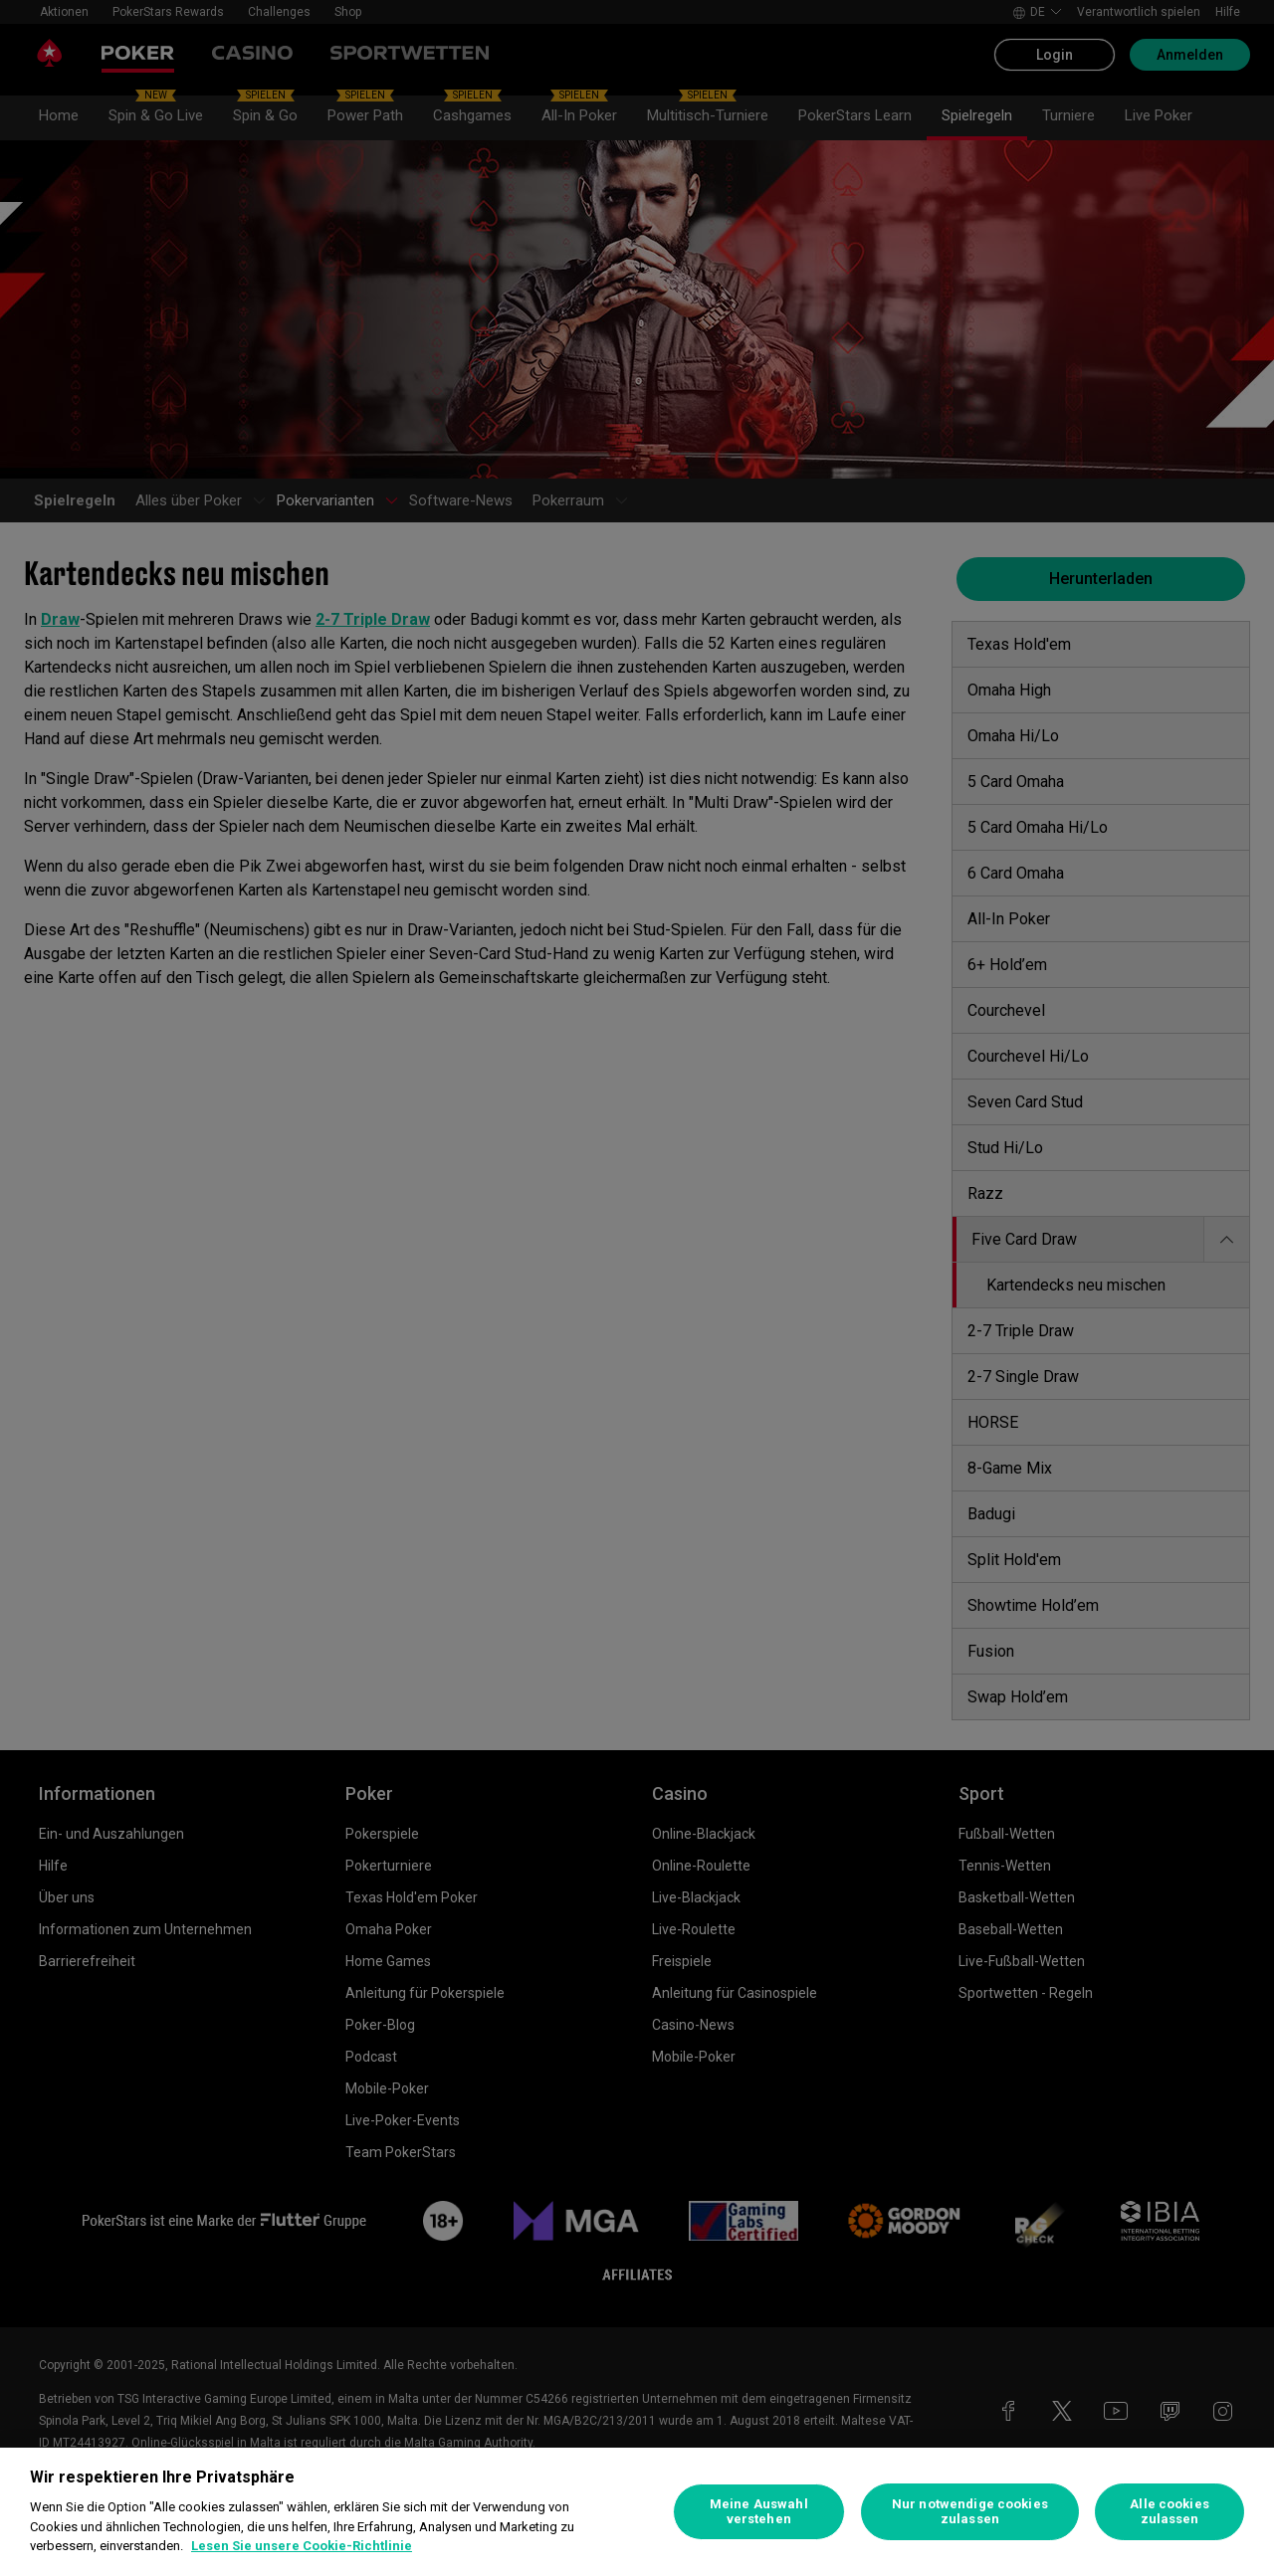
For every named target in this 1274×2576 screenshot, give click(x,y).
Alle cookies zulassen (1169, 2511)
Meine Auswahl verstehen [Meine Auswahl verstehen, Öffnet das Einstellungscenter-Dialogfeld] (759, 2511)
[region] (637, 2512)
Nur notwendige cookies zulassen (970, 2511)
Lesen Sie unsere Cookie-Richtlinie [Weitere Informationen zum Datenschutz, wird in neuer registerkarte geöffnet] (301, 2545)
